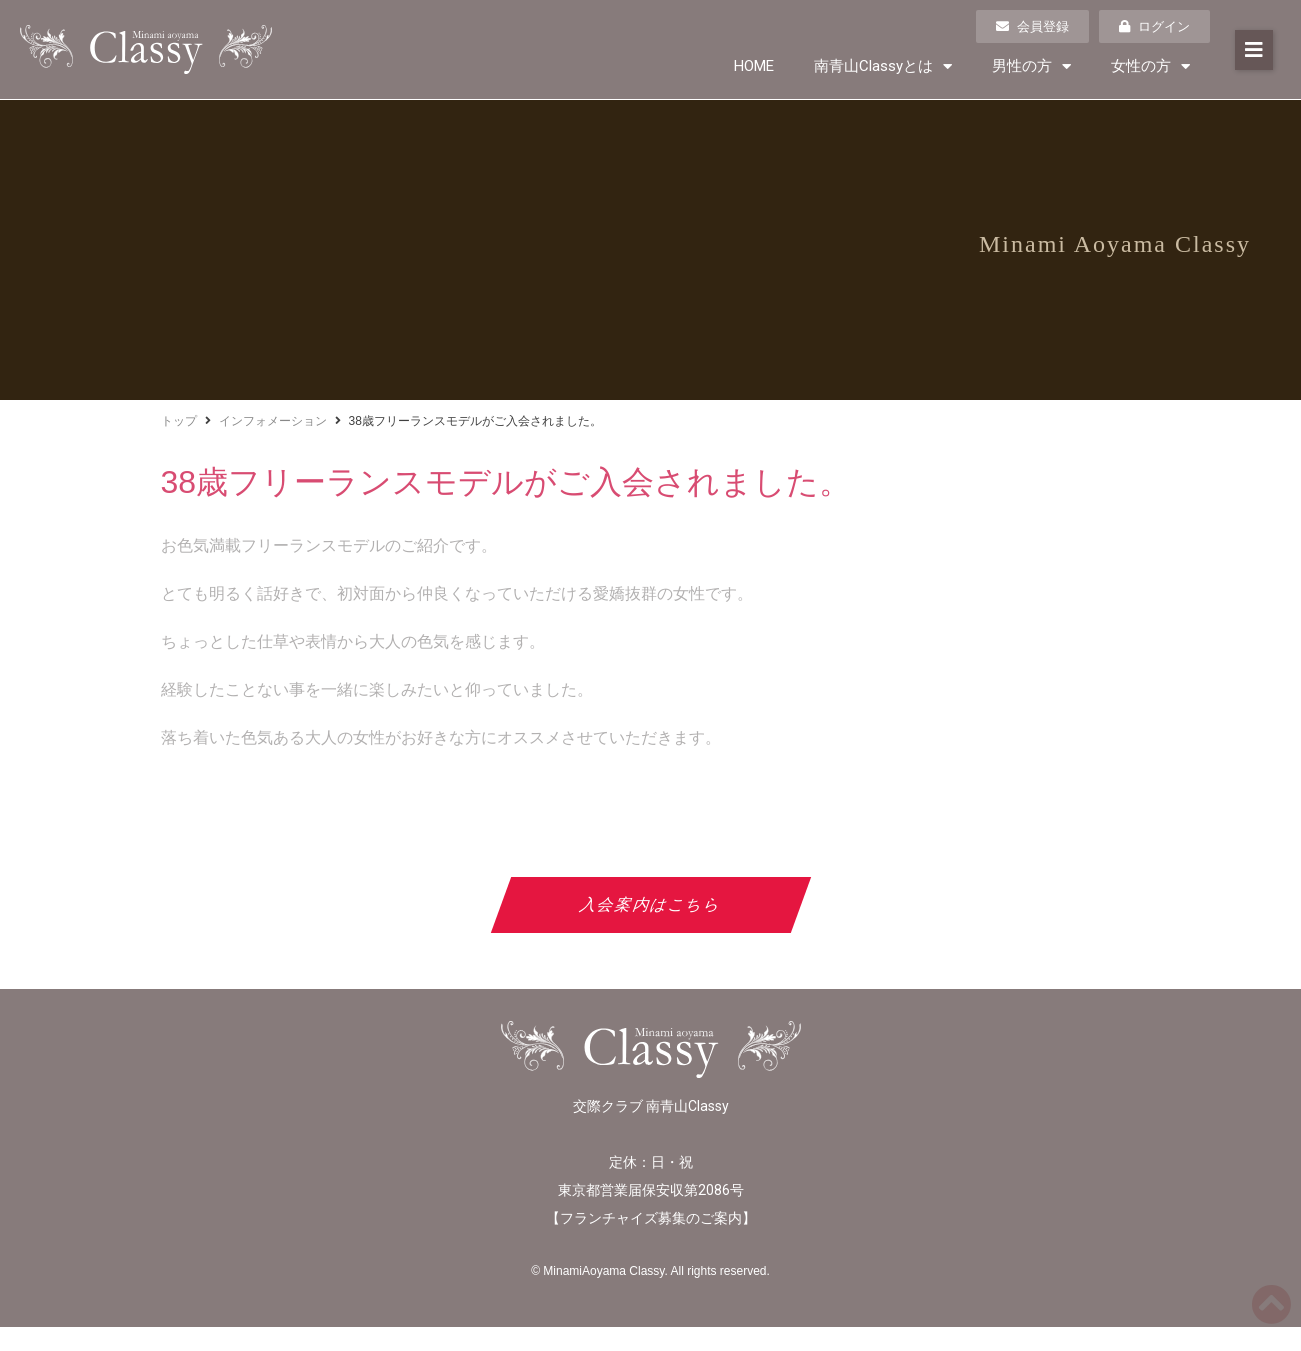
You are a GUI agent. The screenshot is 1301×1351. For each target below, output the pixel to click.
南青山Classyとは (883, 66)
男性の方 (1031, 66)
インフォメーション (273, 421)
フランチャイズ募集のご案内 (651, 1218)
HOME (754, 66)
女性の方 (1150, 66)
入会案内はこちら (650, 904)
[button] (1254, 50)
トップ (179, 421)
